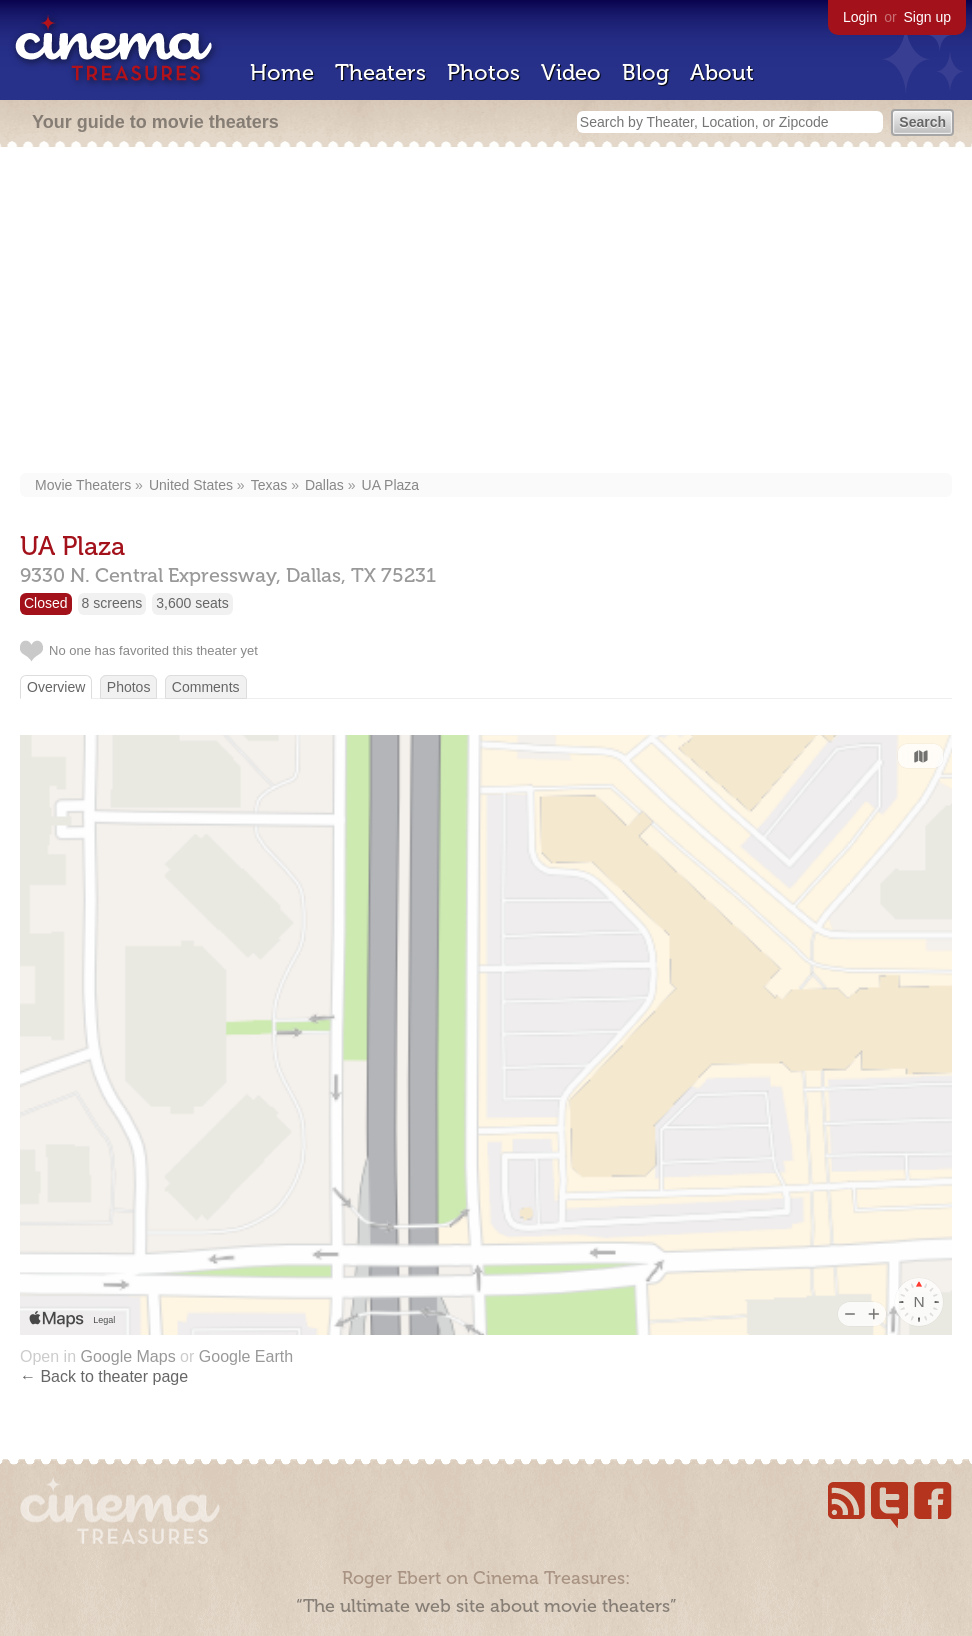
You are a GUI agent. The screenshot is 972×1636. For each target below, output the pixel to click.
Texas (269, 485)
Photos (483, 72)
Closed (46, 603)
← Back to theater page (104, 1376)
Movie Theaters (83, 485)
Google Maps (127, 1356)
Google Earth (246, 1356)
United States (191, 485)
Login (860, 17)
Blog (645, 72)
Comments (206, 687)
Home (282, 72)
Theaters (380, 72)
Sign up (927, 17)
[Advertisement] (486, 312)
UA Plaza (391, 485)
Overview (56, 687)
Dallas (324, 485)
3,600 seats (192, 603)
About (722, 72)
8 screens (112, 603)
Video (571, 72)
